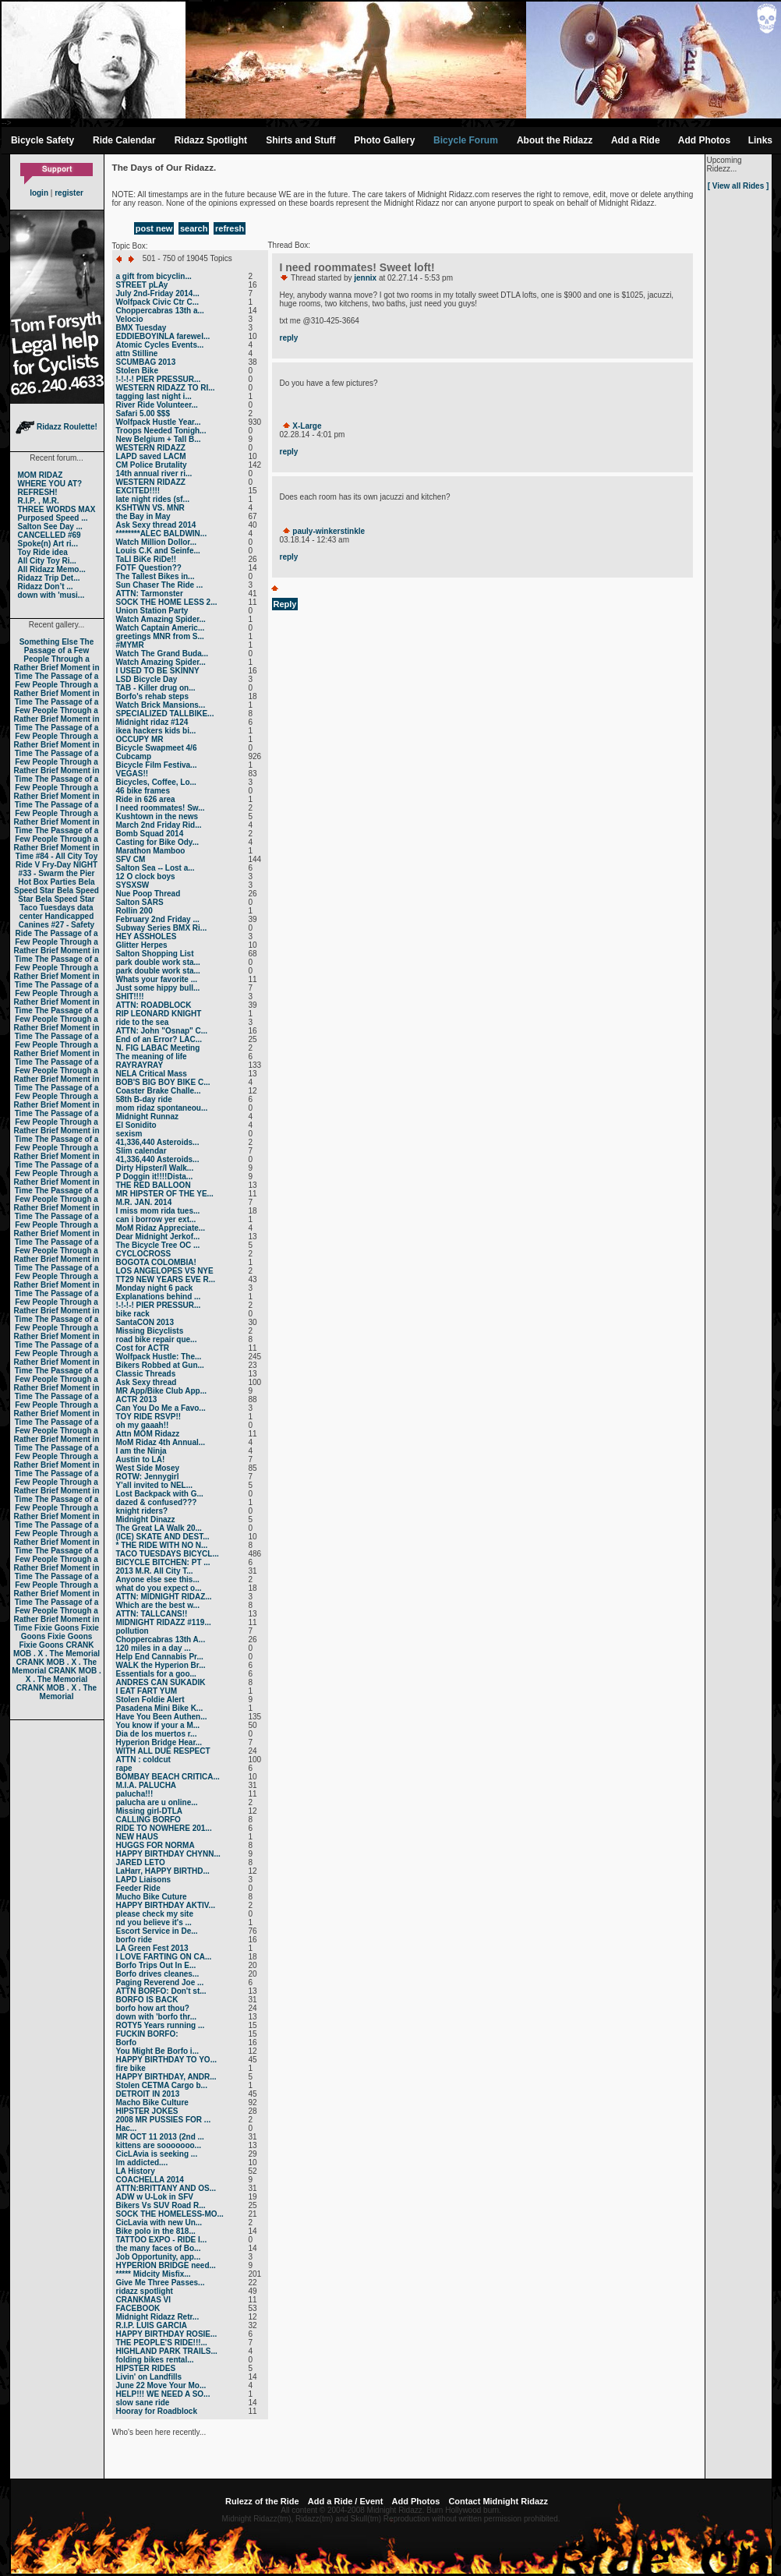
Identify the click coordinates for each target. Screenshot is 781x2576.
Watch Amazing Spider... (161, 619)
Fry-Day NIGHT (69, 864)
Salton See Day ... (50, 526)
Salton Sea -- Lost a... (155, 868)
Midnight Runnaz (147, 1116)
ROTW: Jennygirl (147, 1476)
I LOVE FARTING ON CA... (164, 1956)
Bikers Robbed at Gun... (160, 1365)
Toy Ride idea (43, 552)
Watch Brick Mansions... (161, 705)
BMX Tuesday (141, 327)
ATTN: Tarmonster (149, 593)
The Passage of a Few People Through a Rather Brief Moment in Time (56, 659)
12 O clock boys (145, 876)
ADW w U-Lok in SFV (154, 2197)
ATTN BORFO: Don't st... (161, 1991)
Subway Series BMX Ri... (161, 928)
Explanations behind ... (158, 1296)
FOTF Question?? (149, 568)
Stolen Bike (137, 370)
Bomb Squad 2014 (150, 833)
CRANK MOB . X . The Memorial (56, 1649)
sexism (129, 1133)
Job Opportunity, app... (158, 2257)
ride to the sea (142, 1022)
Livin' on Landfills (149, 2377)
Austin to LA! (140, 1459)
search (193, 228)
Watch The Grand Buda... (162, 653)
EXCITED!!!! (138, 490)
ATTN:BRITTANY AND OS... (166, 2188)
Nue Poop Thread (148, 893)
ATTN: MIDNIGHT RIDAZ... (164, 1596)
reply (289, 338)
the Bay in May (143, 516)
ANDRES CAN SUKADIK (161, 1682)
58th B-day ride (144, 1099)
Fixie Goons (56, 1628)
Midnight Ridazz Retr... (158, 2317)
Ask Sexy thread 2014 (156, 525)
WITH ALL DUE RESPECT (163, 1751)
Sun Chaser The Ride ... (159, 585)
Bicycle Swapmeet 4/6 (156, 748)
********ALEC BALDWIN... (161, 533)
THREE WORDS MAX (57, 509)
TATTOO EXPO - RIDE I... (161, 2239)
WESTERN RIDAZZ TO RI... (165, 387)
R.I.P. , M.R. (38, 500)
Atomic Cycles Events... (160, 345)
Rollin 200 (134, 910)
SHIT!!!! (130, 996)
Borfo (126, 2042)
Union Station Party (152, 610)
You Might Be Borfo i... (157, 2051)
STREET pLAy (142, 285)
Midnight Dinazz (145, 1519)
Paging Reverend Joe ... (160, 1982)
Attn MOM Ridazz (148, 1433)
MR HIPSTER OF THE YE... (165, 1193)
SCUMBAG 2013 (146, 362)
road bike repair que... (156, 1339)
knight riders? (142, 1511)
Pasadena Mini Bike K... (159, 1708)
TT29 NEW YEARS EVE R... (166, 1279)
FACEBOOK (138, 2308)
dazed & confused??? (156, 1502)
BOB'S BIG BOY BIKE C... (163, 1082)
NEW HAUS (137, 1836)
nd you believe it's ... (154, 1922)
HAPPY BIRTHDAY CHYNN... (168, 1854)
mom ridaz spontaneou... (162, 1108)
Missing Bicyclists (150, 1331)
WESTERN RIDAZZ (151, 447)
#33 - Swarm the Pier (57, 873)
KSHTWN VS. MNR (150, 508)
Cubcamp (134, 756)
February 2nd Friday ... (158, 919)
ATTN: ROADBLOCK (154, 1005)
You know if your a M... (158, 1725)
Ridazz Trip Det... (49, 578)
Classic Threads (146, 1373)
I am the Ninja (141, 1451)
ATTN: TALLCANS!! (152, 1614)
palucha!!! (135, 1794)
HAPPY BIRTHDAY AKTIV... (165, 1905)
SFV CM (131, 859)
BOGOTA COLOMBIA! (156, 1262)
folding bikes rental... (155, 2359)
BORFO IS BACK (147, 1999)
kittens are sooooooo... (158, 2145)
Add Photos (704, 140)
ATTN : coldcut (143, 1759)
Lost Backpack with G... (159, 1493)
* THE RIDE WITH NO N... (162, 1545)
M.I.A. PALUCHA (146, 1785)
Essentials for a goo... (156, 1674)
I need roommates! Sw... (160, 808)
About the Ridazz (554, 140)
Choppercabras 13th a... (160, 310)
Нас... (126, 2128)
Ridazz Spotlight (211, 140)
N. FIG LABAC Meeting (158, 1048)
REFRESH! (38, 492)
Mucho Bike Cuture (151, 1896)
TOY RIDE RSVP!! (149, 1416)
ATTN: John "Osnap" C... (162, 1031)
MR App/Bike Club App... (161, 1391)
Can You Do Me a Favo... (161, 1408)
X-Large (306, 426)
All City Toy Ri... (47, 561)
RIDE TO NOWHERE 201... (164, 1828)
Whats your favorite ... (156, 979)
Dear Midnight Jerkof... (158, 1236)
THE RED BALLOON (153, 1185)
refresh (229, 228)
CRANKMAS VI (143, 2299)
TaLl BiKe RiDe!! (146, 559)
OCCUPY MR (140, 739)
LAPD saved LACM (151, 456)
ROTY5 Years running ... (160, 2025)
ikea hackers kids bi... (156, 730)
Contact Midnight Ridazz (498, 2501)
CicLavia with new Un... (159, 2222)
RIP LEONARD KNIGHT (159, 1013)
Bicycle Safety (42, 140)
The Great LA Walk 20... (159, 1528)
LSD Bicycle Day (147, 679)
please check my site (155, 1914)
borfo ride (134, 1939)
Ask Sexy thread (146, 1382)
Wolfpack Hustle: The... (159, 1356)
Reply (285, 604)
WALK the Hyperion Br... (161, 1665)
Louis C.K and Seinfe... (158, 550)
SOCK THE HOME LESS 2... (166, 602)
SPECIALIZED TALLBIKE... (165, 713)
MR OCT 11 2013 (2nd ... (160, 2137)
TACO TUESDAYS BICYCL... (167, 1553)
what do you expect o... (159, 1588)
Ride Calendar (124, 140)
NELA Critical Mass (151, 1073)
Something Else (48, 642)
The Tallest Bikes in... (155, 576)
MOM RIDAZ (40, 475)
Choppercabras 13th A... (161, 1639)
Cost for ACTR (143, 1348)
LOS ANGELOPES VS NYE (165, 1271)
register (69, 193)
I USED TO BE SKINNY (158, 670)
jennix (365, 278)
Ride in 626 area (145, 799)
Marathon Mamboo (151, 850)
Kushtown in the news (157, 816)
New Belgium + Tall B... (158, 439)
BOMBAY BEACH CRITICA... (168, 1776)
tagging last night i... (154, 396)
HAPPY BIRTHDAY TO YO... (166, 2059)
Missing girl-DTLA (149, 1811)
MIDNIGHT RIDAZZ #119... (163, 1622)
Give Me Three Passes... (160, 2282)
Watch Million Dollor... (156, 542)
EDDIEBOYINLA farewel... (163, 336)
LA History (135, 2171)
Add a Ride (635, 140)
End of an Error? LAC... (159, 1039)
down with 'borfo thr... (156, 2016)
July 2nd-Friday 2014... (158, 293)
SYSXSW (133, 885)
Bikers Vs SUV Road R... (161, 2205)
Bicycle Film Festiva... (156, 765)
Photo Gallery (384, 140)
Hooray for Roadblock (156, 2411)
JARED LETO (140, 1862)
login (39, 193)
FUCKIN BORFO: (147, 2034)
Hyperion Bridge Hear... (159, 1742)
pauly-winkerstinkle (328, 531)
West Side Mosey (148, 1468)
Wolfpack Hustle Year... (158, 422)
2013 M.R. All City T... (154, 1571)
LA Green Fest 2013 (152, 1948)
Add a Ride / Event (345, 2501)
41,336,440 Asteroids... (158, 1142)
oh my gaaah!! (142, 1425)
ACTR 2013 (136, 1399)
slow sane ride (143, 2402)
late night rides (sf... (152, 499)
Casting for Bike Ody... (158, 842)
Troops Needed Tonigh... (161, 430)
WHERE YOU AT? (50, 483)
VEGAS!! (132, 773)
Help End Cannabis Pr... (159, 1656)
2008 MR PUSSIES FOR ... (163, 2119)
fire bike (131, 2068)
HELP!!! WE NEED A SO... (163, 2394)
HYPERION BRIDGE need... (166, 2265)
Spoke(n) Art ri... (48, 543)
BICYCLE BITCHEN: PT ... (163, 1562)
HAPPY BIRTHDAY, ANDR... (166, 2076)
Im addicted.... (142, 2162)
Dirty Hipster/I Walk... (155, 1168)
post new (154, 228)
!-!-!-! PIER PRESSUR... (158, 379)
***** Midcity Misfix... (153, 2274)
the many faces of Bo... (158, 2248)
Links (760, 140)
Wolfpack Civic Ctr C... (158, 302)
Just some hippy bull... (158, 988)
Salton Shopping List (155, 953)
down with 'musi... (51, 595)
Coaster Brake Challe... (158, 1091)
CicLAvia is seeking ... (157, 2154)
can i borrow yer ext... (156, 1219)
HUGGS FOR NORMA (155, 1845)
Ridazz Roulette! (56, 426)
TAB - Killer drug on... (156, 688)
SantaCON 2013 (145, 1322)
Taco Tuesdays (47, 907)
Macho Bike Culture (152, 2102)
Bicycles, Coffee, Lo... (156, 782)
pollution (132, 1631)
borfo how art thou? (152, 2008)
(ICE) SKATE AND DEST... (163, 1536)
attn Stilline (137, 353)
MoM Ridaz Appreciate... (161, 1228)
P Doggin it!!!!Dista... (154, 1176)
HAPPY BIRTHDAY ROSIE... (166, 2334)
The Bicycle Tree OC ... (158, 1245)
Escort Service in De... (157, 1931)
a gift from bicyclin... (154, 276)
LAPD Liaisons (143, 1879)
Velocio (129, 319)
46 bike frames (143, 790)
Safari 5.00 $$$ (143, 413)
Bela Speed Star (54, 886)
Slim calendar (141, 1151)
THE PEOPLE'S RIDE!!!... (161, 2342)
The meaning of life (151, 1056)
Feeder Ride (138, 1888)
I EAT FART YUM (147, 1691)
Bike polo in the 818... (156, 2231)
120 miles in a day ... (153, 1648)
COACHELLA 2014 (150, 2179)
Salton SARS (140, 902)
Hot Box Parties (47, 882)
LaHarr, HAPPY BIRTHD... (163, 1871)
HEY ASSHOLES (146, 936)
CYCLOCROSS (143, 1253)
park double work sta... (158, 962)
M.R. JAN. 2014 (144, 1202)
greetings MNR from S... (160, 636)
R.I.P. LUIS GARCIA (152, 2325)
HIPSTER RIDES (146, 2368)
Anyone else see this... (158, 1579)
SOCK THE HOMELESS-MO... (170, 2214)
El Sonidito (136, 1125)
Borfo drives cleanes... (158, 1974)
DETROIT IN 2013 (148, 2094)
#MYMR (130, 645)
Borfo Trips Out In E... (156, 1965)
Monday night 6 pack (154, 1288)
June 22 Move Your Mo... (161, 2385)
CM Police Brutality (151, 465)
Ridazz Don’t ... (45, 586)
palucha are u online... (157, 1802)
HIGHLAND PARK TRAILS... (166, 2351)
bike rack (133, 1313)
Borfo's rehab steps (152, 696)
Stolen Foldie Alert (150, 1699)
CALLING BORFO (148, 1819)
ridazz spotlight (144, 2291)
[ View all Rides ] (738, 186)
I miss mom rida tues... (158, 1211)
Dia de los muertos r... (156, 1734)
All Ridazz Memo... (52, 569)
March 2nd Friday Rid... (159, 825)
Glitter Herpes (142, 945)
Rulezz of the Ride (262, 2501)
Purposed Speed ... (53, 518)
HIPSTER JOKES (147, 2111)
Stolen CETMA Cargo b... (161, 2085)
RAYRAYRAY (140, 1065)
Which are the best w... (158, 1605)
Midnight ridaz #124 (152, 722)
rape (124, 1768)
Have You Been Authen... (161, 1716)
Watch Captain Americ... (160, 628)
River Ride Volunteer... (157, 405)
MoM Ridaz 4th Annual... (161, 1442)
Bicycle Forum (465, 140)
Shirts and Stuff (300, 140)
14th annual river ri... (154, 473)
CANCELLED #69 (49, 535)
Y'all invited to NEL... (154, 1485)
